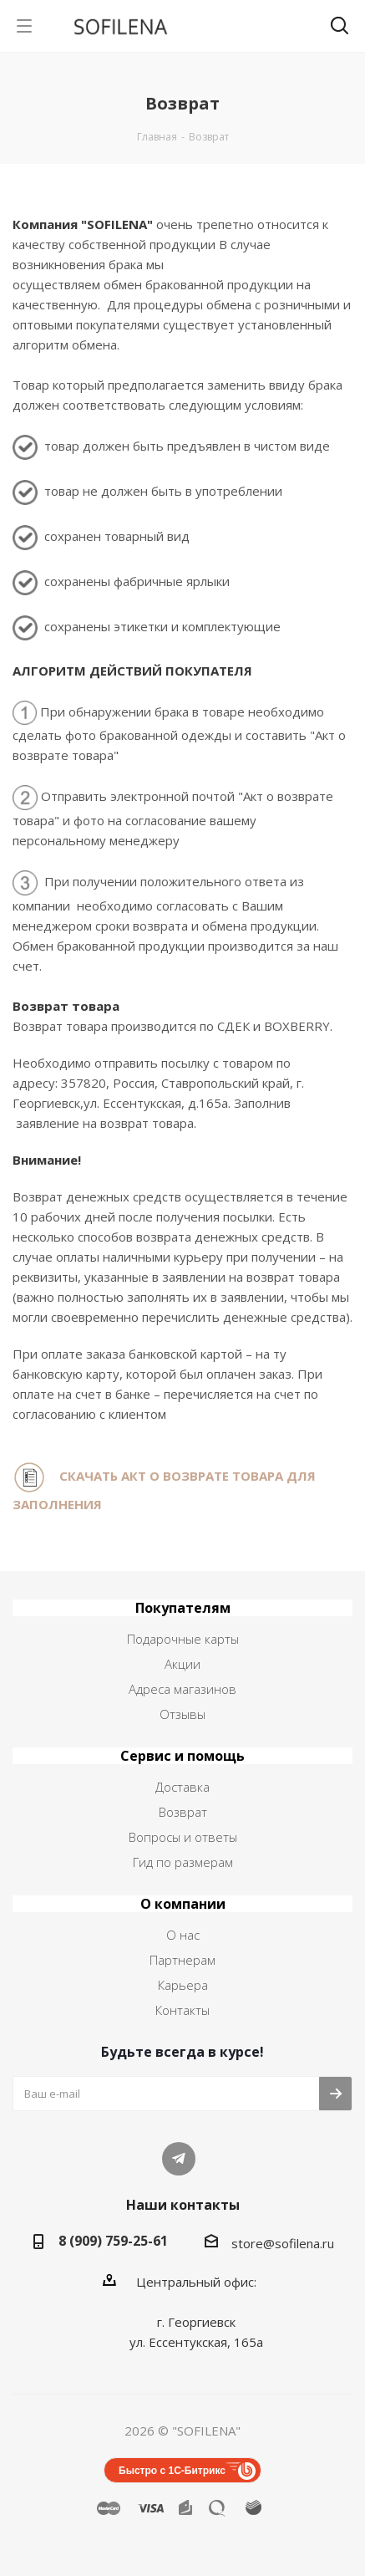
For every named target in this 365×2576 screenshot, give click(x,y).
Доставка (182, 1786)
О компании (183, 1903)
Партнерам (182, 1959)
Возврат (183, 1811)
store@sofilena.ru (282, 2243)
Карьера (183, 1985)
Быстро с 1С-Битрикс (172, 2471)
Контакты (182, 2010)
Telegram (178, 2159)
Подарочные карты (183, 1638)
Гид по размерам (183, 1862)
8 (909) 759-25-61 (113, 2241)
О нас (183, 1934)
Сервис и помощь (182, 1755)
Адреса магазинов (182, 1689)
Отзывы (182, 1714)
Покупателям (183, 1607)
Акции (182, 1663)
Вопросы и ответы (183, 1837)
